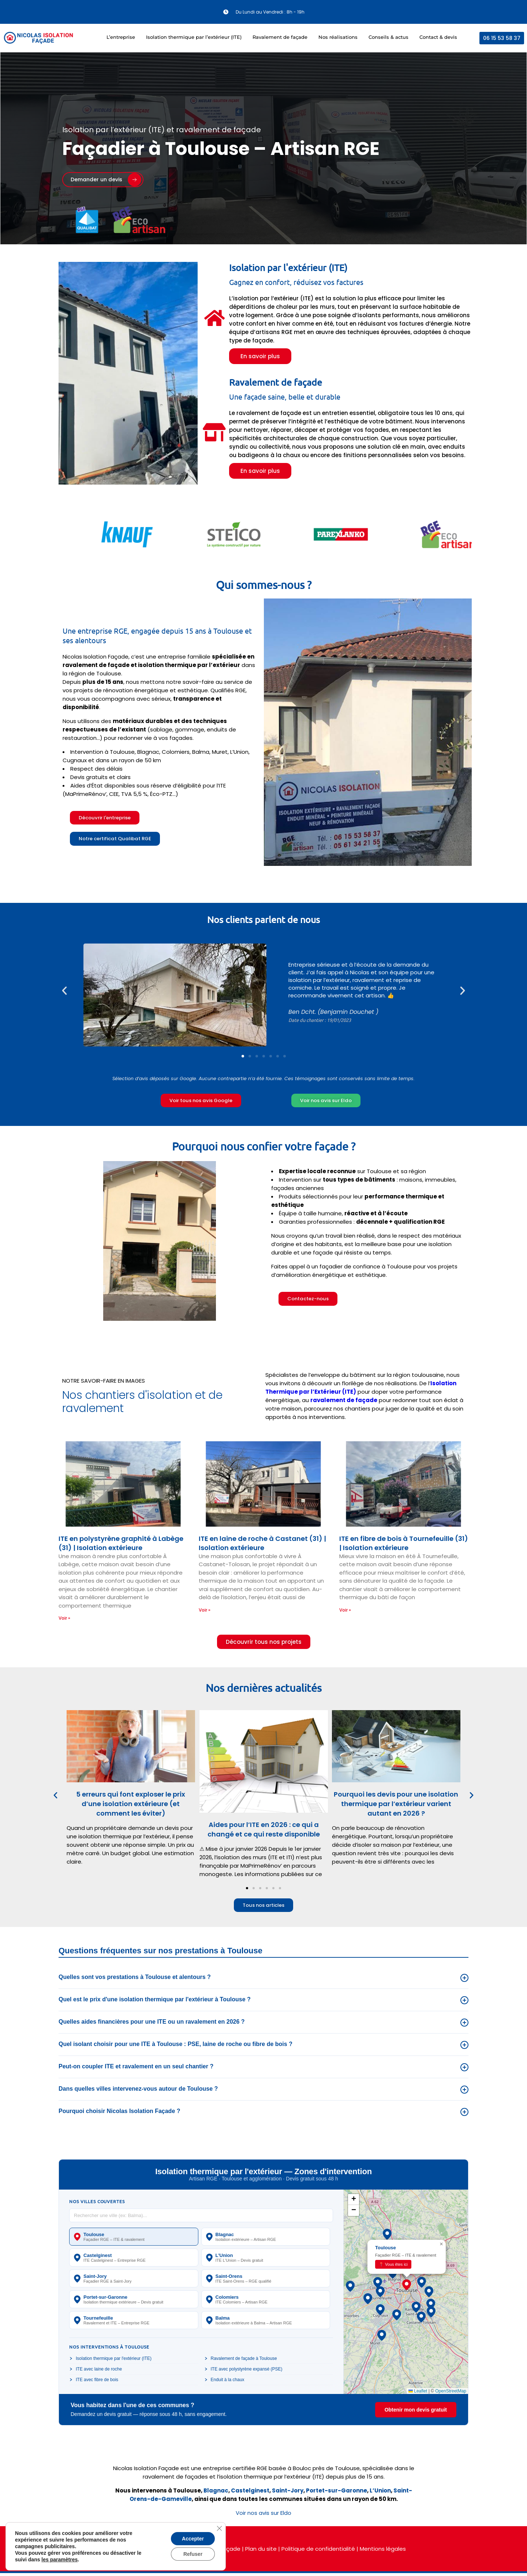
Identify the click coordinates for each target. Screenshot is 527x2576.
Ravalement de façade (280, 37)
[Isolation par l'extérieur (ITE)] (214, 318)
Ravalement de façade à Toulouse (240, 2361)
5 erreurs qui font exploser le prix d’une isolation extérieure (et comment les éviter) (130, 1806)
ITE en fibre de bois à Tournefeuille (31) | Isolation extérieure (403, 1544)
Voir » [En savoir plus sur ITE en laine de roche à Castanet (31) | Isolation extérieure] (204, 1611)
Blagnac (215, 2493)
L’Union (380, 2493)
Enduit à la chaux (224, 2382)
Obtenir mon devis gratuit (416, 2412)
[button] (64, 990)
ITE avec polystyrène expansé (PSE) (243, 2372)
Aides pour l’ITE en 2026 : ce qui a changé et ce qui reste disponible (263, 1831)
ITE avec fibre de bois (93, 2382)
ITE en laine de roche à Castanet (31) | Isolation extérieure (262, 1544)
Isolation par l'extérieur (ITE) (288, 267)
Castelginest (250, 2493)
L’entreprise (120, 37)
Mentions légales (383, 2551)
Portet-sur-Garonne (336, 2493)
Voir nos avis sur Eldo (263, 2516)
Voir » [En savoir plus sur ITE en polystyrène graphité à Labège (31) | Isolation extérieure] (64, 1619)
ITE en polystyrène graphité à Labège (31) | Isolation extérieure (121, 1544)
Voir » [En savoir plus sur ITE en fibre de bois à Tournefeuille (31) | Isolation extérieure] (345, 1611)
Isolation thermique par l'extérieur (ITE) (110, 2361)
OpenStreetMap (450, 2393)
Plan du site (261, 2551)
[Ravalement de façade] (214, 432)
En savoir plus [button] (260, 356)
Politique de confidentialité (318, 2551)
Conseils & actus (388, 37)
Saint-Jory (287, 2493)
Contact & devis (438, 37)
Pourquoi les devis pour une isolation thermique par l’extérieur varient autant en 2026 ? (396, 1806)
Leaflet (417, 2393)
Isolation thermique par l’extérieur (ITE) (194, 37)
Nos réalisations (338, 37)
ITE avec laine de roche (95, 2372)
